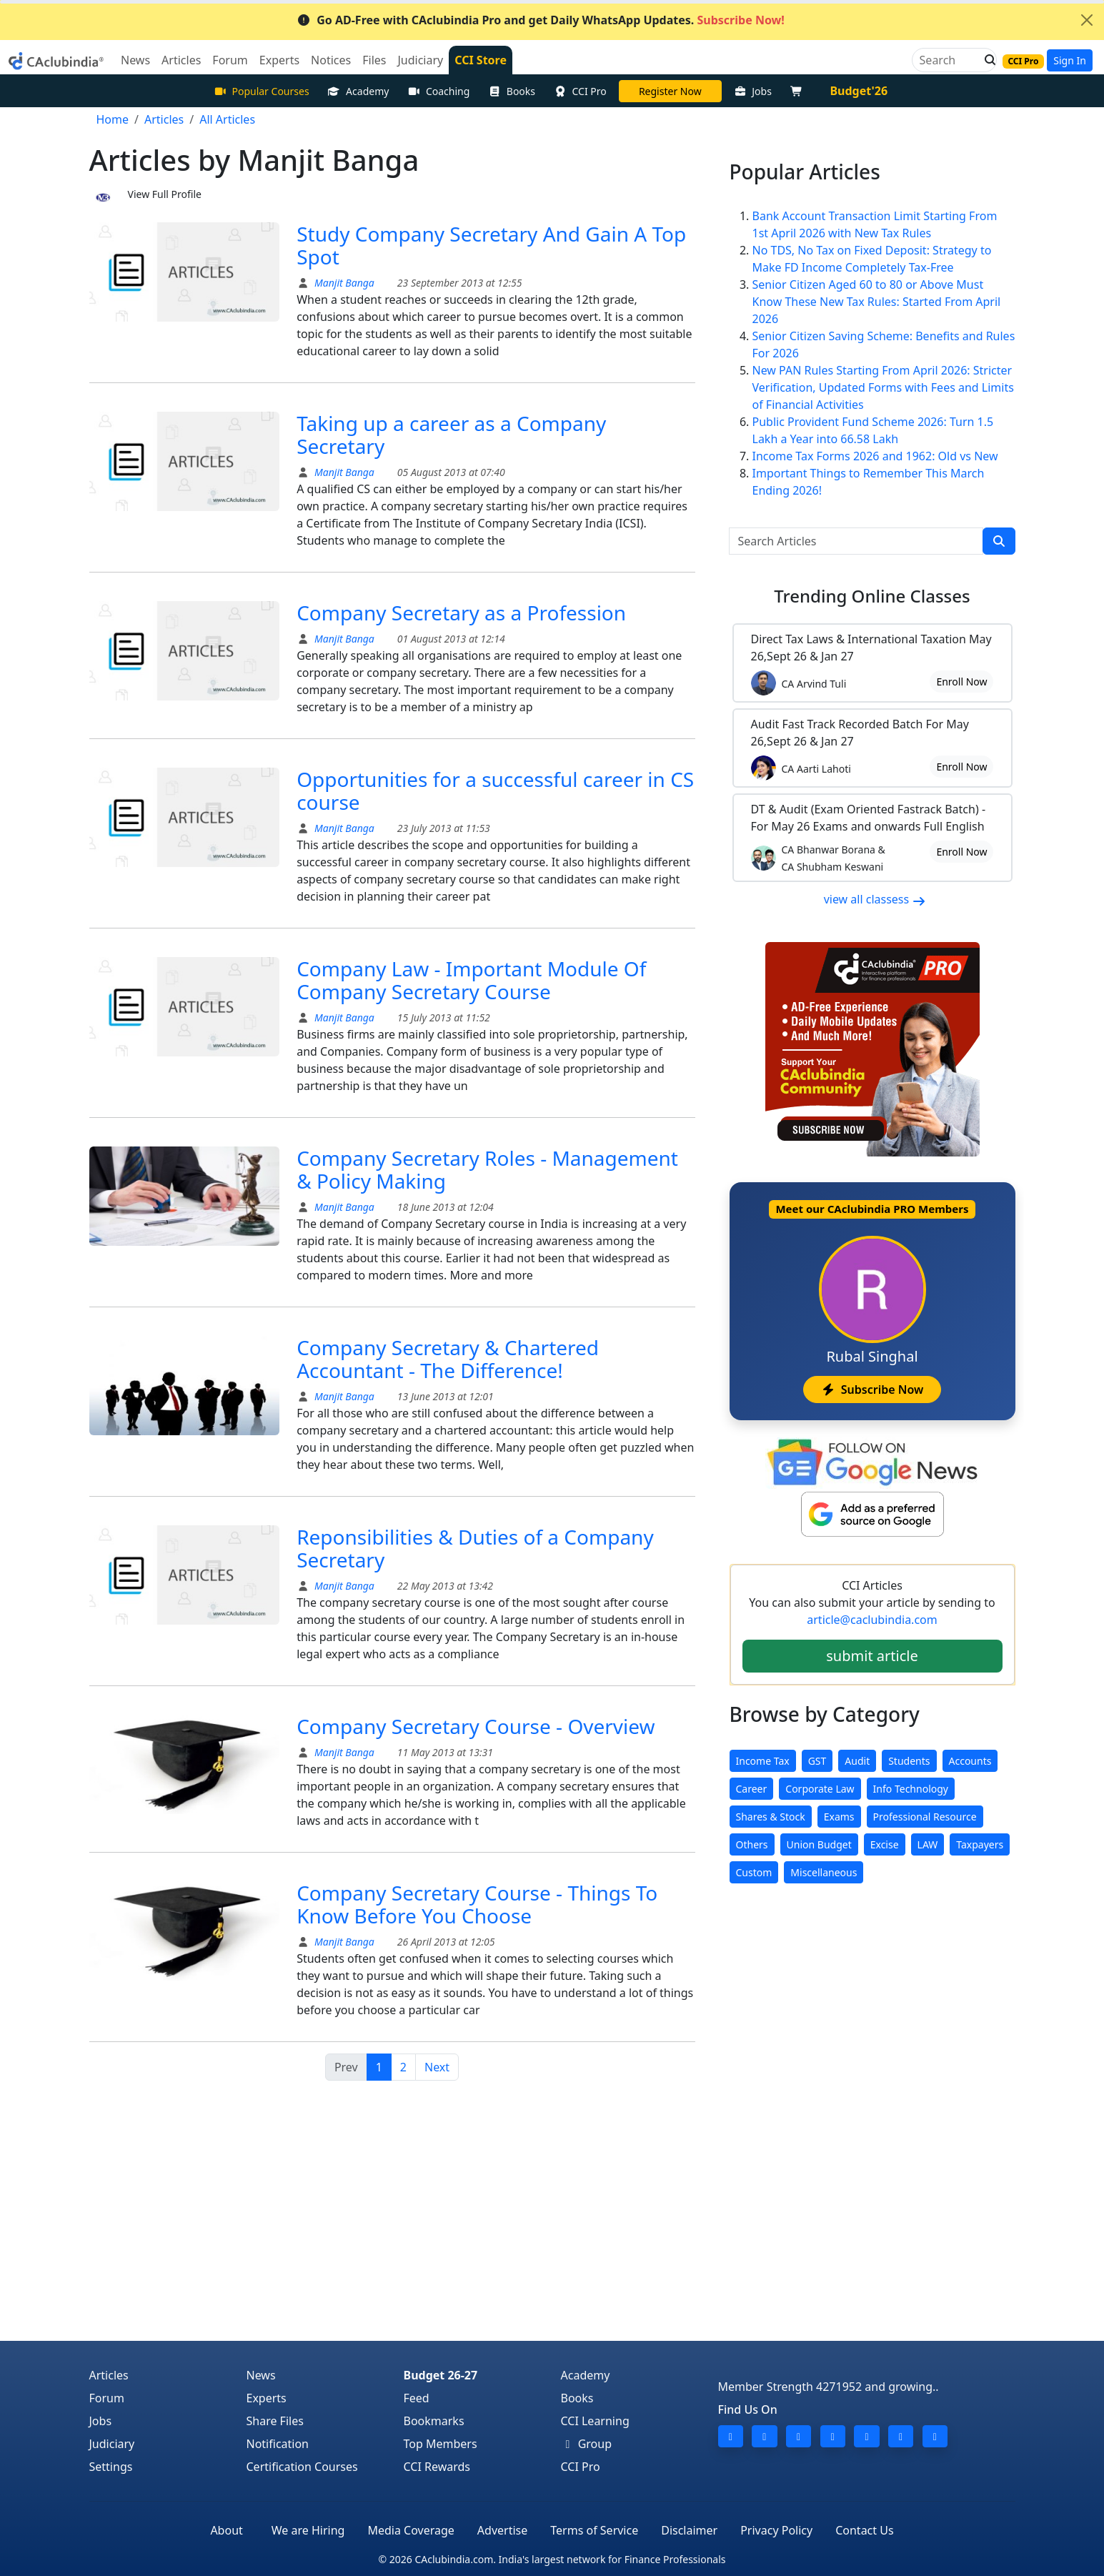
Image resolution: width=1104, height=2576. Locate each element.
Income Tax (763, 1761)
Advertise (502, 2530)
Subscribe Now (872, 1389)
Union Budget (819, 1844)
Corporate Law (819, 1788)
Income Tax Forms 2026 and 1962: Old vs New (875, 456)
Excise (884, 1844)
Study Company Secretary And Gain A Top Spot (491, 245)
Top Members (440, 2444)
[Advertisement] (552, 2234)
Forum (106, 2398)
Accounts (970, 1761)
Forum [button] (229, 60)
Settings (111, 2467)
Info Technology (910, 1788)
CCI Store (480, 60)
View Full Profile (165, 194)
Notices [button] (331, 60)
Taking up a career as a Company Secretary (451, 435)
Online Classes (872, 596)
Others (752, 1844)
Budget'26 (858, 91)
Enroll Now (961, 681)
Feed (416, 2398)
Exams (839, 1816)
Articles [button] (181, 60)
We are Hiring (308, 2530)
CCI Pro (580, 91)
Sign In (1069, 60)
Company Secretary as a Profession (461, 612)
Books (511, 91)
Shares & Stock (770, 1816)
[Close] (1087, 20)
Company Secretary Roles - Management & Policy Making (487, 1169)
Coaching (438, 91)
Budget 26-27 (441, 2375)
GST (817, 1761)
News (261, 2375)
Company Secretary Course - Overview (476, 1726)
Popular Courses (261, 91)
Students (909, 1761)
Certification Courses (302, 2467)
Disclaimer (689, 2530)
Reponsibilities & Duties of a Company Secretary (475, 1548)
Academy (358, 91)
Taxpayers (979, 1844)
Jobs (753, 91)
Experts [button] (279, 60)
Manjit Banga (343, 282)
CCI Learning (595, 2421)
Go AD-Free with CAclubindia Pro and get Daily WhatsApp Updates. (541, 20)
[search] (999, 541)
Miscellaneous (823, 1872)
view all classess (875, 899)
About (226, 2530)
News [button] (135, 60)
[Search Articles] (856, 541)
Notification (278, 2444)
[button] (986, 60)
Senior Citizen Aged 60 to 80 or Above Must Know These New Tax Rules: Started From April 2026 (876, 302)
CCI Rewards (437, 2467)
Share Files (275, 2421)
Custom (754, 1872)
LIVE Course (670, 91)
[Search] (948, 60)
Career (751, 1788)
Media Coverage (410, 2530)
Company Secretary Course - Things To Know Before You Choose (477, 1904)
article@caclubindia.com (872, 1620)
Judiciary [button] (420, 60)
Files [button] (374, 60)
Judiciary (112, 2444)
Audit (857, 1761)
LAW (927, 1844)
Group (586, 2444)
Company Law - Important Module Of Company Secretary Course (471, 980)
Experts (267, 2398)
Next (436, 2067)
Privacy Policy (776, 2530)
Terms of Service (594, 2530)
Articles (109, 2375)
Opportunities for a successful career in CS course (495, 791)
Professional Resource (925, 1816)
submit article (871, 1655)
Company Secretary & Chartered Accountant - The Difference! (448, 1359)
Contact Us (864, 2530)
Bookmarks (434, 2421)
